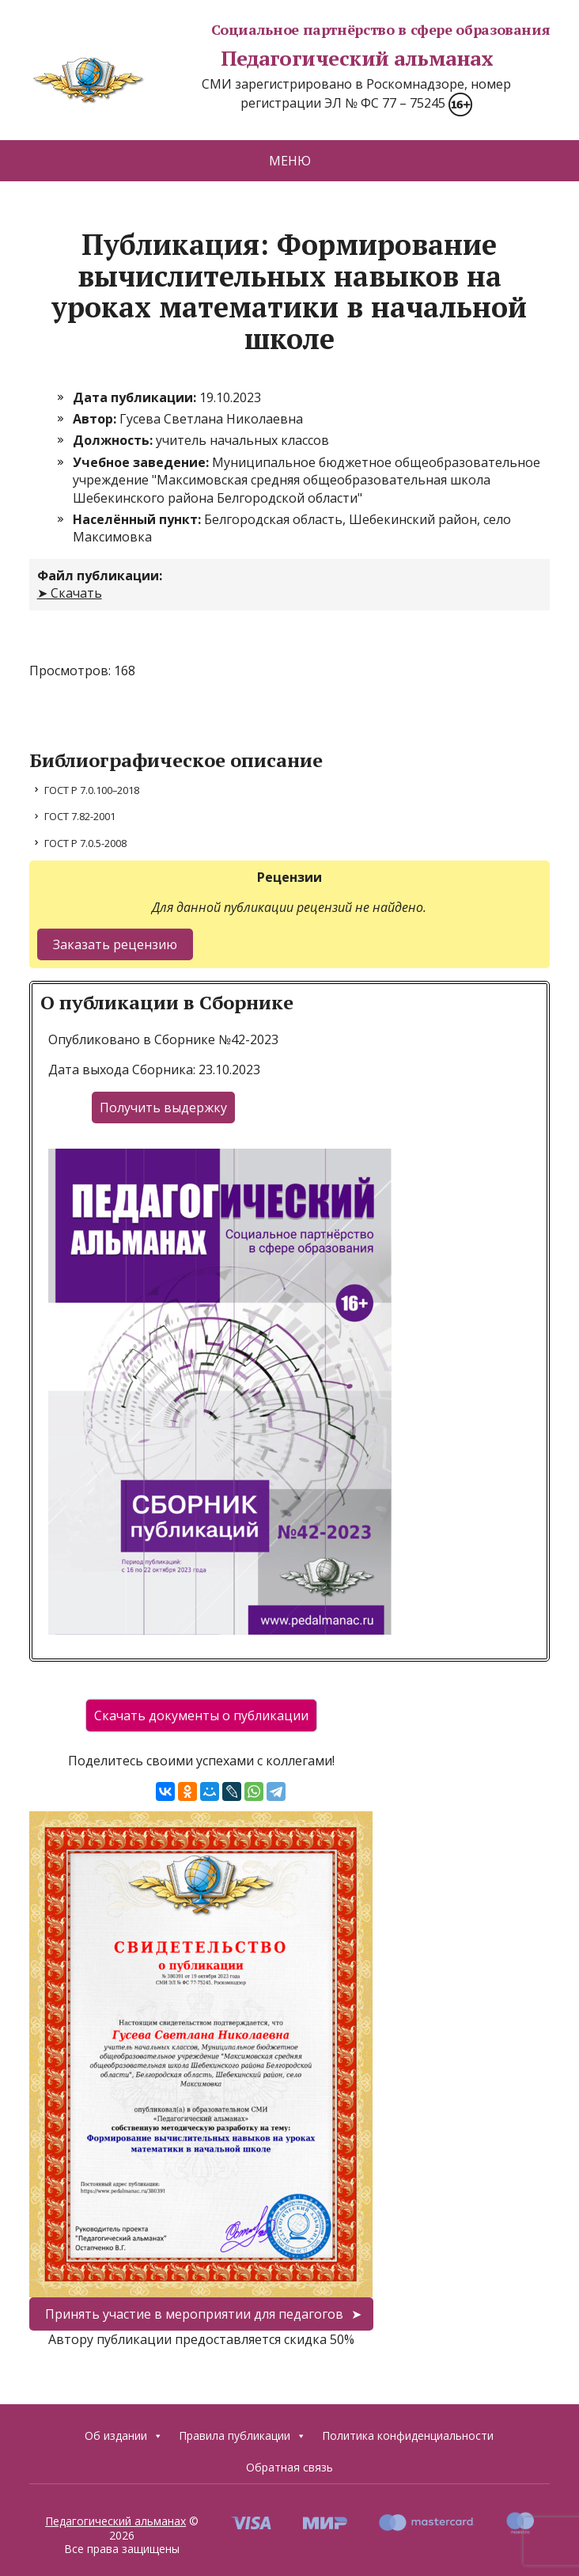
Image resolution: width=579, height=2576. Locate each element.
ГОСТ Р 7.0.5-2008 (85, 843)
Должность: (114, 440)
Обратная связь (289, 2467)
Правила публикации (242, 2435)
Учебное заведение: (142, 462)
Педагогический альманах (261, 58)
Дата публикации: (136, 397)
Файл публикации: (99, 575)
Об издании (124, 2435)
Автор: (96, 418)
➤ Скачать (69, 593)
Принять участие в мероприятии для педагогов (194, 2314)
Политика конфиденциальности (408, 2435)
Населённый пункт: (138, 519)
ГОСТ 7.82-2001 (79, 816)
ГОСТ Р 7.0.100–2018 (91, 790)
